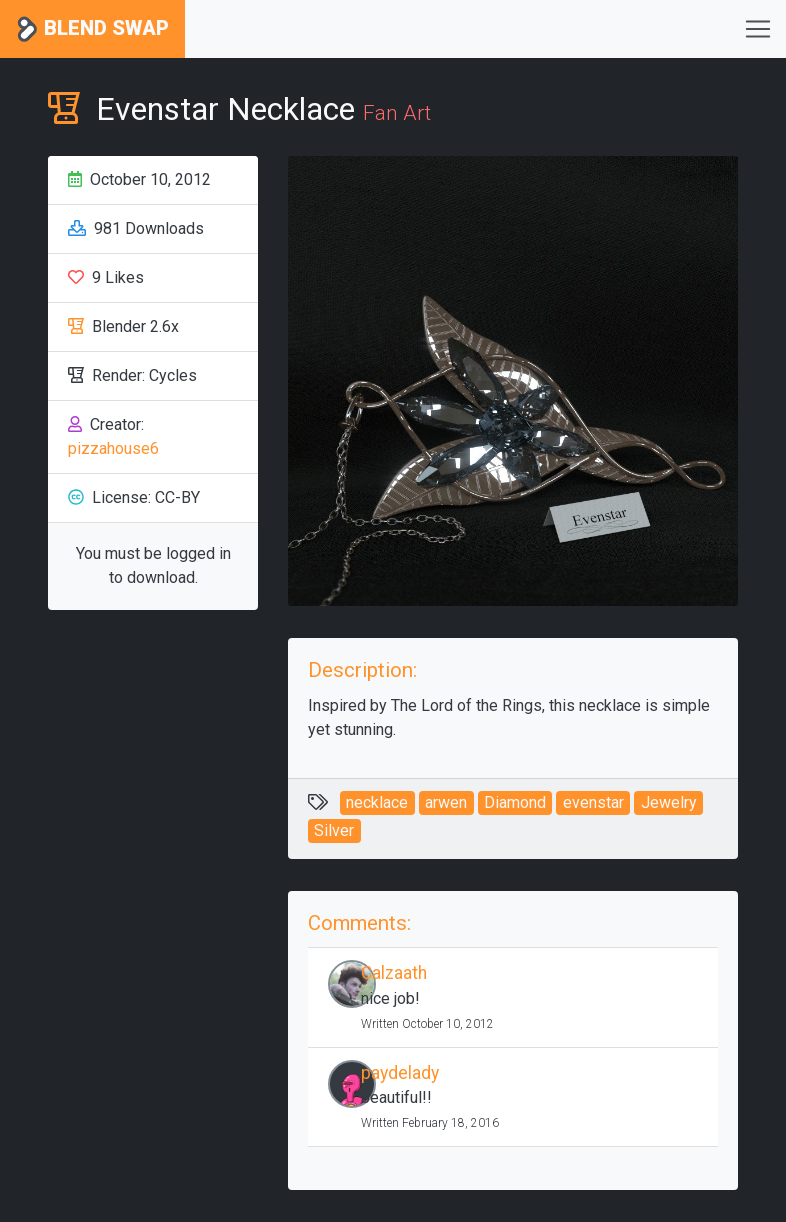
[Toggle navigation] (758, 29)
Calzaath (394, 973)
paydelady (400, 1073)
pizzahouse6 (113, 448)
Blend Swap (92, 29)
